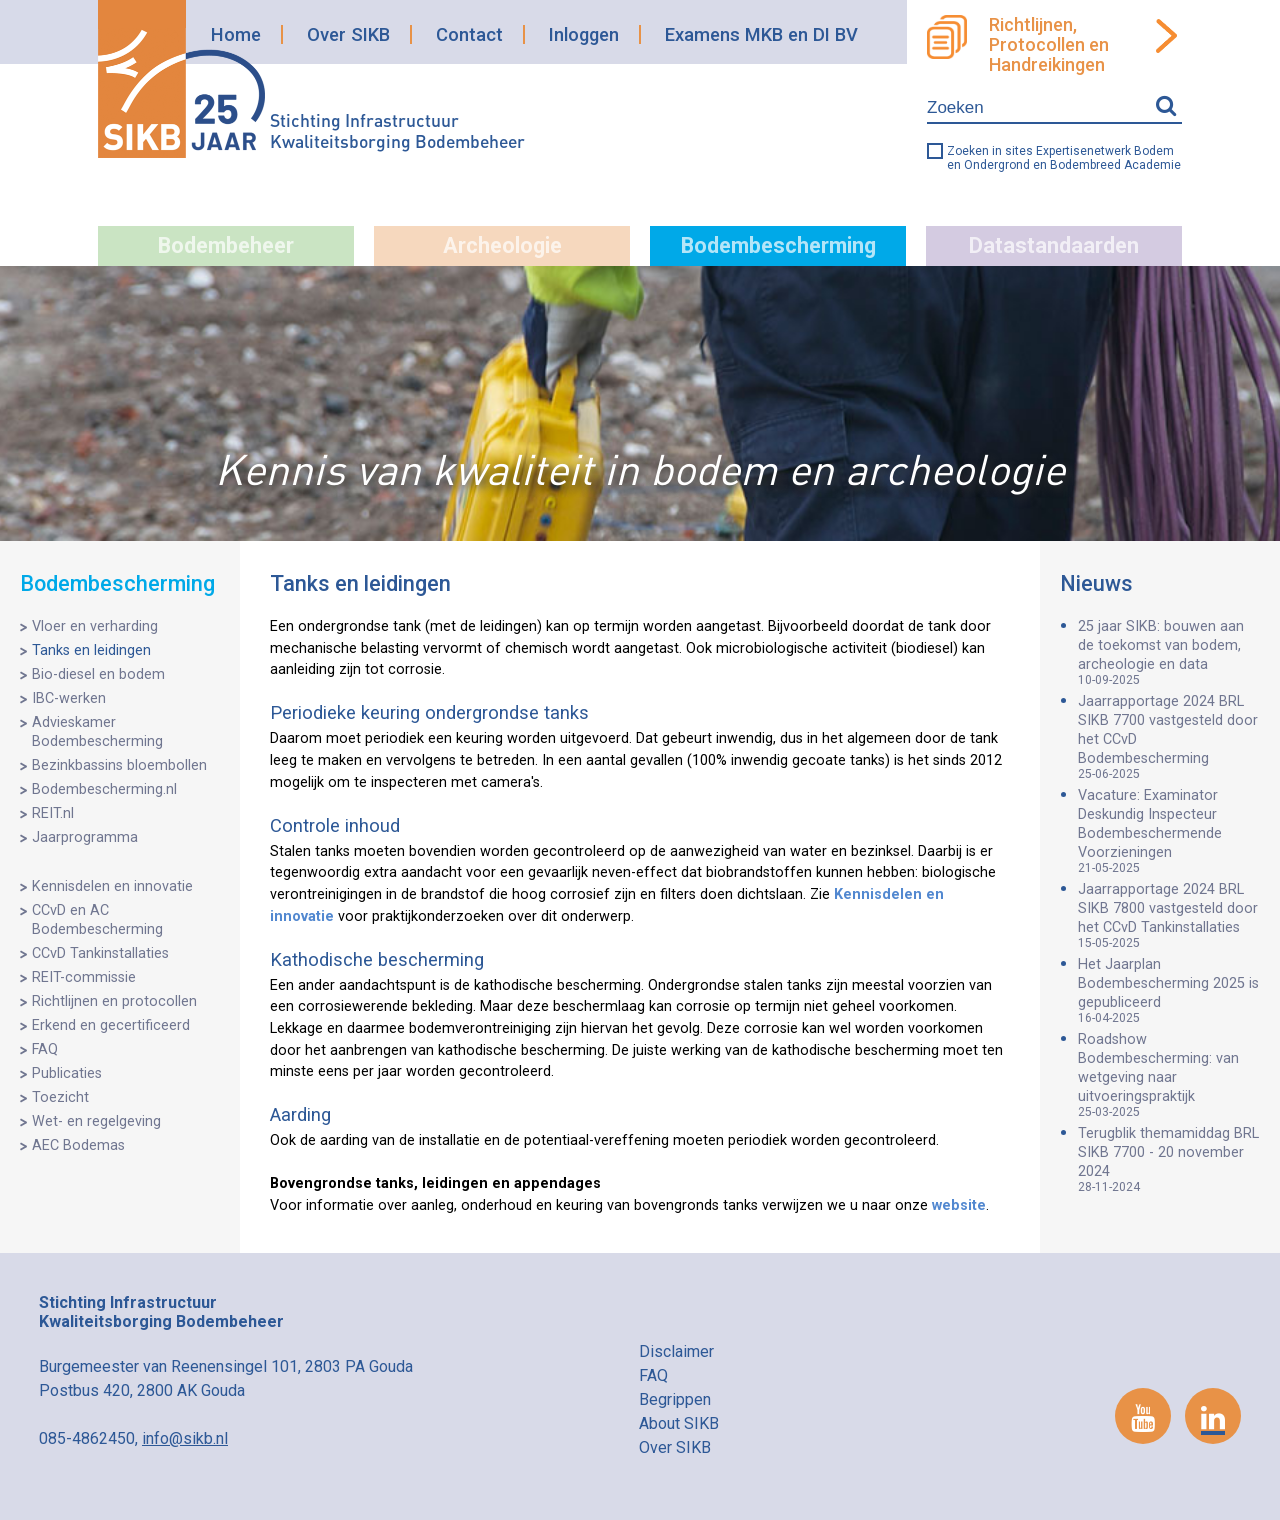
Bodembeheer (226, 245)
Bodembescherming (778, 245)
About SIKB (679, 1423)
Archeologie (502, 245)
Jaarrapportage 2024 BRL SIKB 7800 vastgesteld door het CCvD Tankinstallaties (1169, 915)
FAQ (45, 1049)
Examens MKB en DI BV (761, 34)
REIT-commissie (84, 977)
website (959, 1205)
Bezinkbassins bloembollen (119, 765)
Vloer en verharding (95, 626)
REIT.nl (53, 813)
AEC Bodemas (78, 1145)
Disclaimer (676, 1351)
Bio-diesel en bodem (98, 674)
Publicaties (67, 1073)
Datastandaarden (1054, 245)
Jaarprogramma (85, 837)
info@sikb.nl (185, 1438)
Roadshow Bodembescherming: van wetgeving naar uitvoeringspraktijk (1169, 1075)
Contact (469, 34)
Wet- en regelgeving (96, 1121)
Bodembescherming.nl (104, 789)
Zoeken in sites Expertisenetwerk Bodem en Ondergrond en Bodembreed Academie (1064, 158)
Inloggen (584, 34)
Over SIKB (348, 34)
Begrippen (675, 1399)
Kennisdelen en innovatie (112, 886)
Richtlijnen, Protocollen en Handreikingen (1049, 45)
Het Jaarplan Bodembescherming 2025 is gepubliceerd (1169, 990)
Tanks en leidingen (91, 650)
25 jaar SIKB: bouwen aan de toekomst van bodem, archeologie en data (1169, 652)
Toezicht (60, 1097)
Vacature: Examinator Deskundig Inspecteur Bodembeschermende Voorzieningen (1169, 831)
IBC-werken (69, 698)
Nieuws (1096, 583)
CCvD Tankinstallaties (100, 953)
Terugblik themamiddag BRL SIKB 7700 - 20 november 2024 (1169, 1159)
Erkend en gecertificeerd (111, 1025)
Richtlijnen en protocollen (114, 1001)
